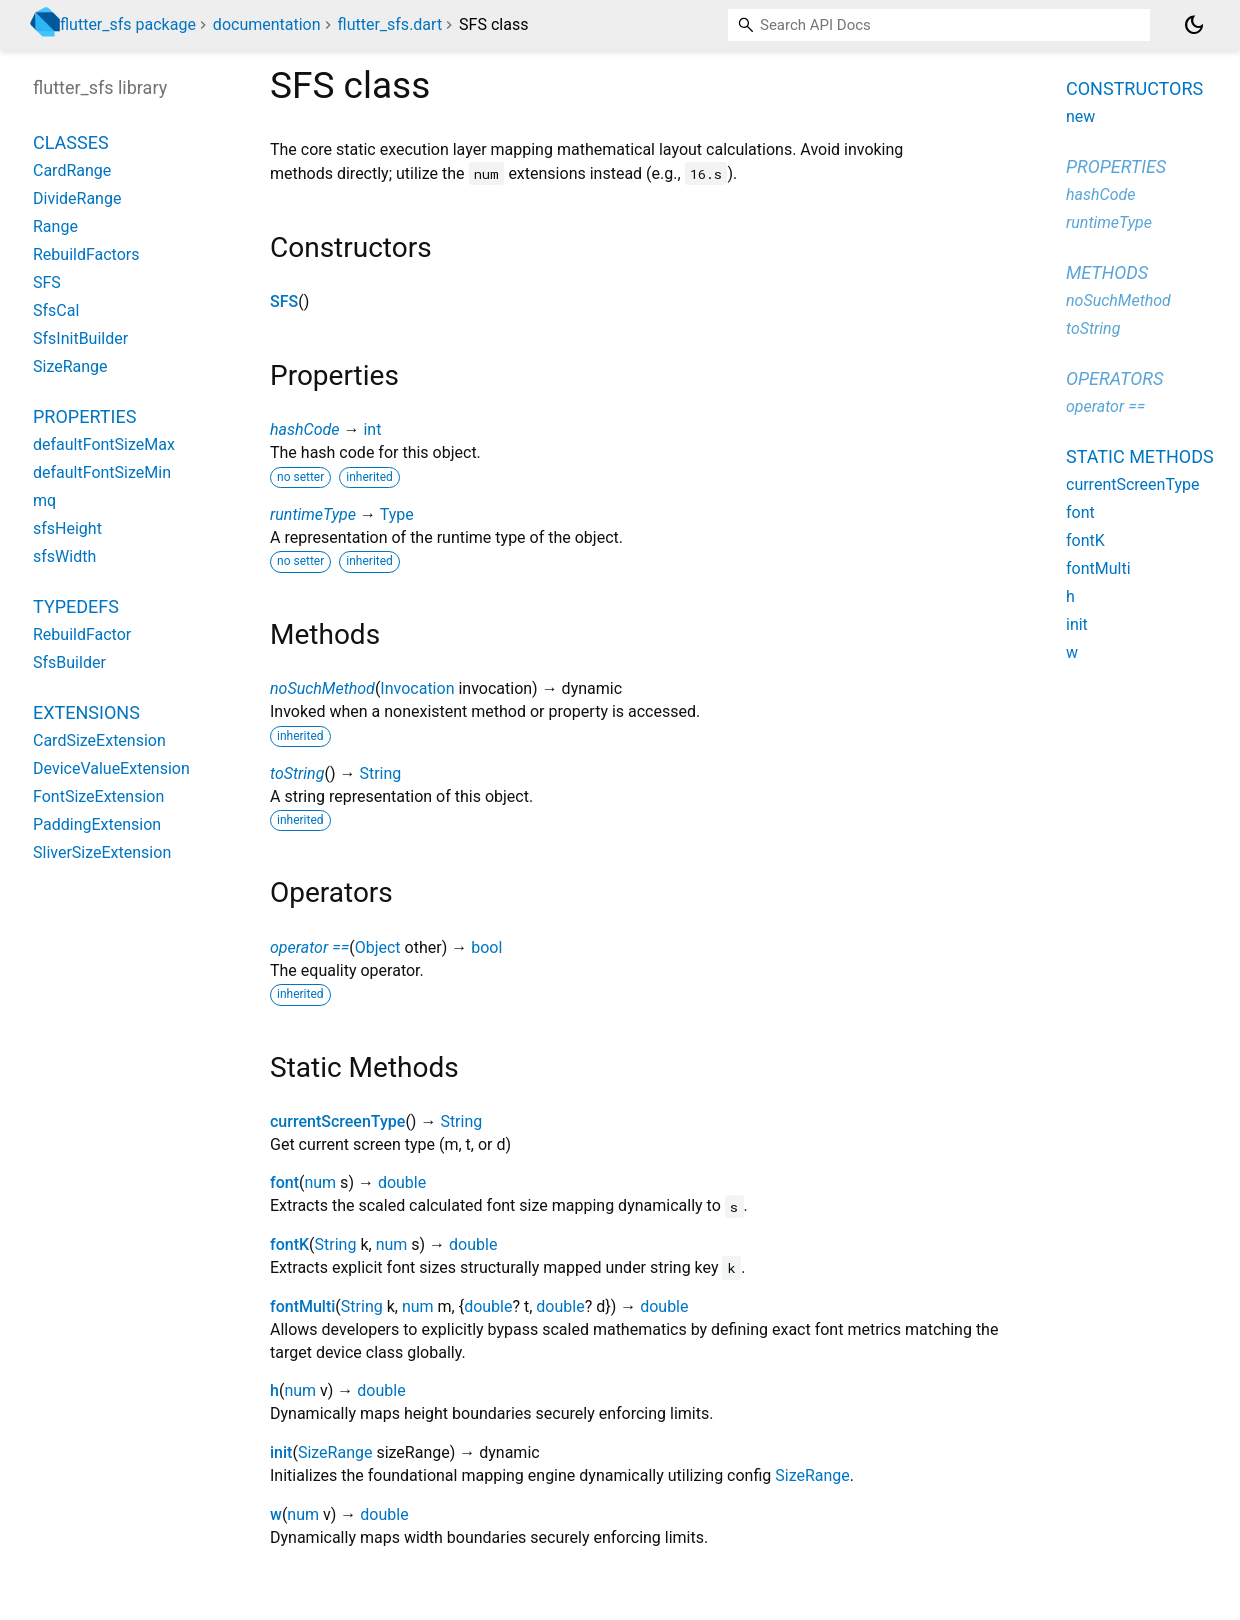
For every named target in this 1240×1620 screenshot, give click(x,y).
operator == (309, 947)
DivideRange (77, 198)
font (284, 1182)
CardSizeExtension (99, 740)
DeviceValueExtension (111, 768)
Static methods (1140, 456)
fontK (289, 1244)
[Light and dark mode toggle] (1194, 25)
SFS (284, 301)
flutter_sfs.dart (390, 24)
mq (44, 500)
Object (378, 947)
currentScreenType (337, 1121)
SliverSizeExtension (102, 852)
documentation (267, 24)
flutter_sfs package (128, 24)
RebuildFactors (86, 254)
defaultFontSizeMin (102, 472)
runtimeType (313, 514)
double (402, 1182)
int (372, 429)
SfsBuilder (69, 662)
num (320, 1182)
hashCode (304, 429)
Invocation (417, 688)
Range (55, 226)
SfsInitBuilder (80, 338)
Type (397, 514)
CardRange (72, 170)
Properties (84, 416)
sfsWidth (64, 556)
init (281, 1452)
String (380, 773)
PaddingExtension (97, 824)
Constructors (1134, 88)
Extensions (86, 712)
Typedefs (76, 606)
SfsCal (56, 310)
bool (486, 947)
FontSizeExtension (98, 796)
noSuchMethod (322, 688)
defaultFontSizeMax (104, 444)
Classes (71, 142)
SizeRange (335, 1452)
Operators (1114, 378)
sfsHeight (67, 528)
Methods (1107, 272)
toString (297, 773)
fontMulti (302, 1306)
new (1080, 116)
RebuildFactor (82, 634)
